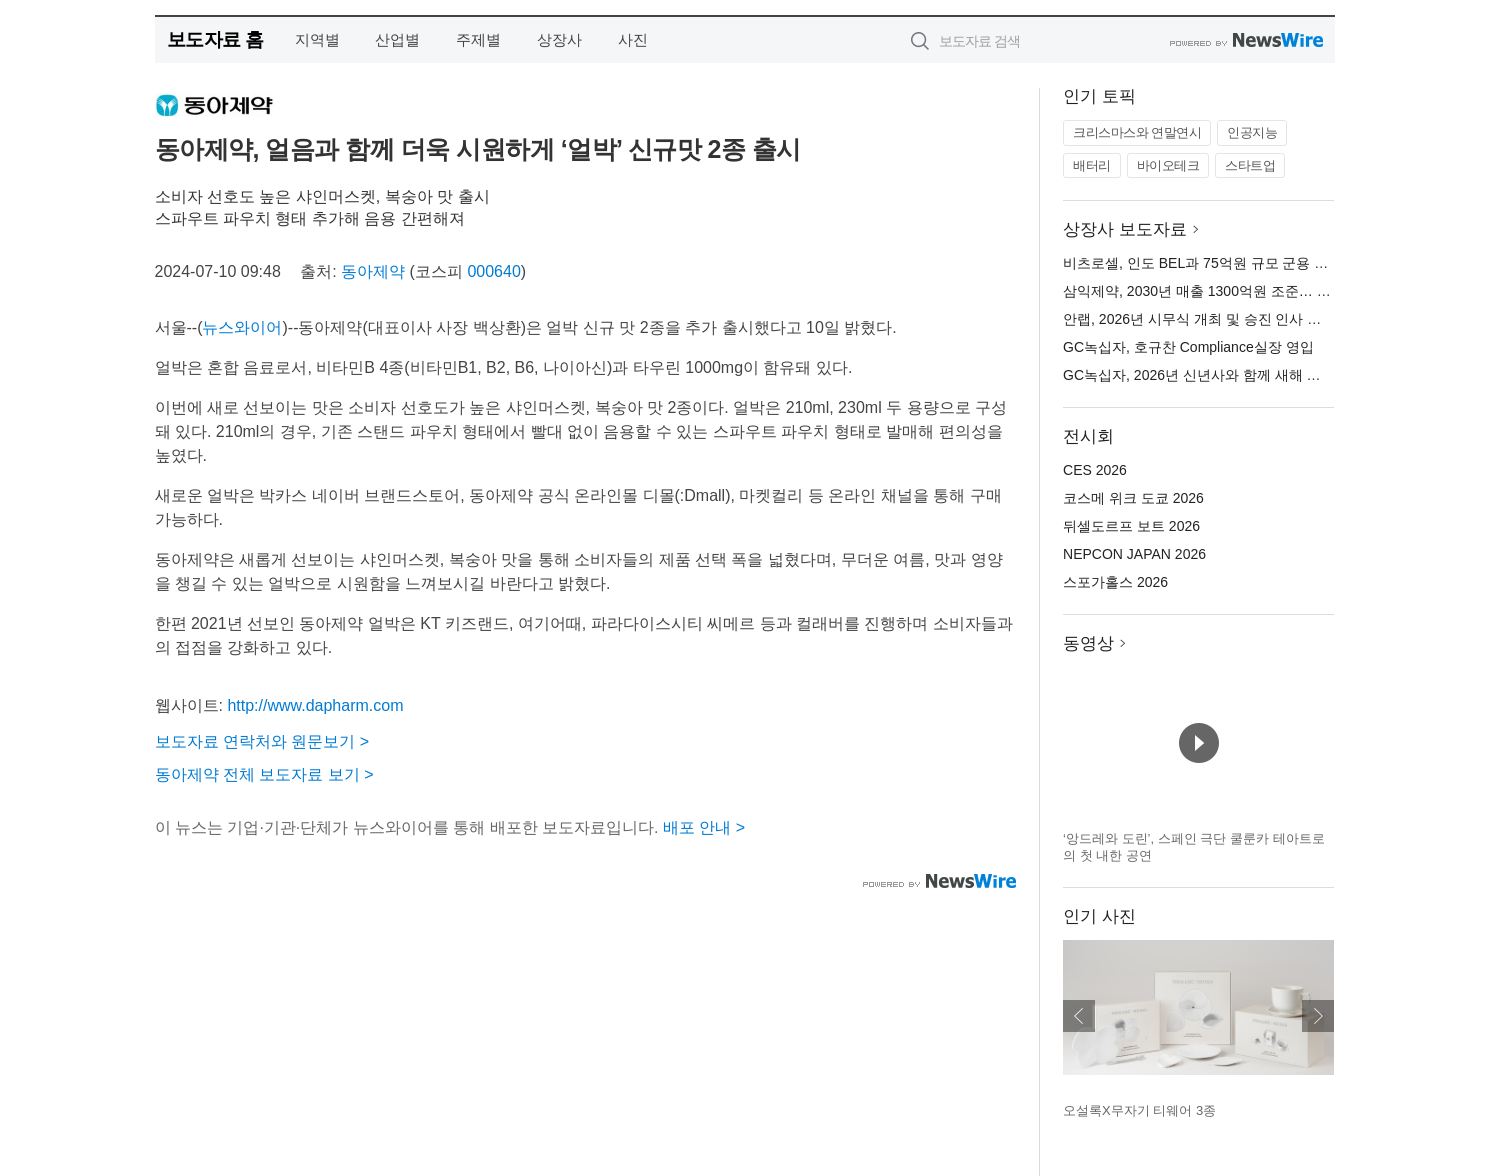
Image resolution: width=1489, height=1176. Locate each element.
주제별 (478, 39)
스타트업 (1250, 165)
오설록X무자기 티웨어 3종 (1139, 1110)
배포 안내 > (704, 827)
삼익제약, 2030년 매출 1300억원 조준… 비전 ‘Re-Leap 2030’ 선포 (1269, 291)
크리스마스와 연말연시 (1137, 132)
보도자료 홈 (215, 39)
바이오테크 (1168, 165)
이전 (1079, 1016)
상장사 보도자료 (1125, 229)
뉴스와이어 (242, 327)
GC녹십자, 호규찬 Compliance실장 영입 (1188, 347)
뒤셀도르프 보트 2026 (1131, 526)
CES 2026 (1095, 470)
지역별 (317, 39)
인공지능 (1252, 132)
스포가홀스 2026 (1115, 582)
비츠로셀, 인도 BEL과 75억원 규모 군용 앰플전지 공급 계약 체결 (1264, 263)
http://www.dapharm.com (315, 705)
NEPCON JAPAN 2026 (1134, 554)
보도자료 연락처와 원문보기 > (262, 741)
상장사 (559, 39)
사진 (633, 39)
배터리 (1092, 165)
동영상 (1088, 643)
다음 (1318, 1016)
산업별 (397, 39)
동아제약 (373, 271)
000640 (493, 271)
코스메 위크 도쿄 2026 (1133, 498)
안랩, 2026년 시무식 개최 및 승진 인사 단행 (1199, 319)
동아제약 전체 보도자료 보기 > (264, 774)
